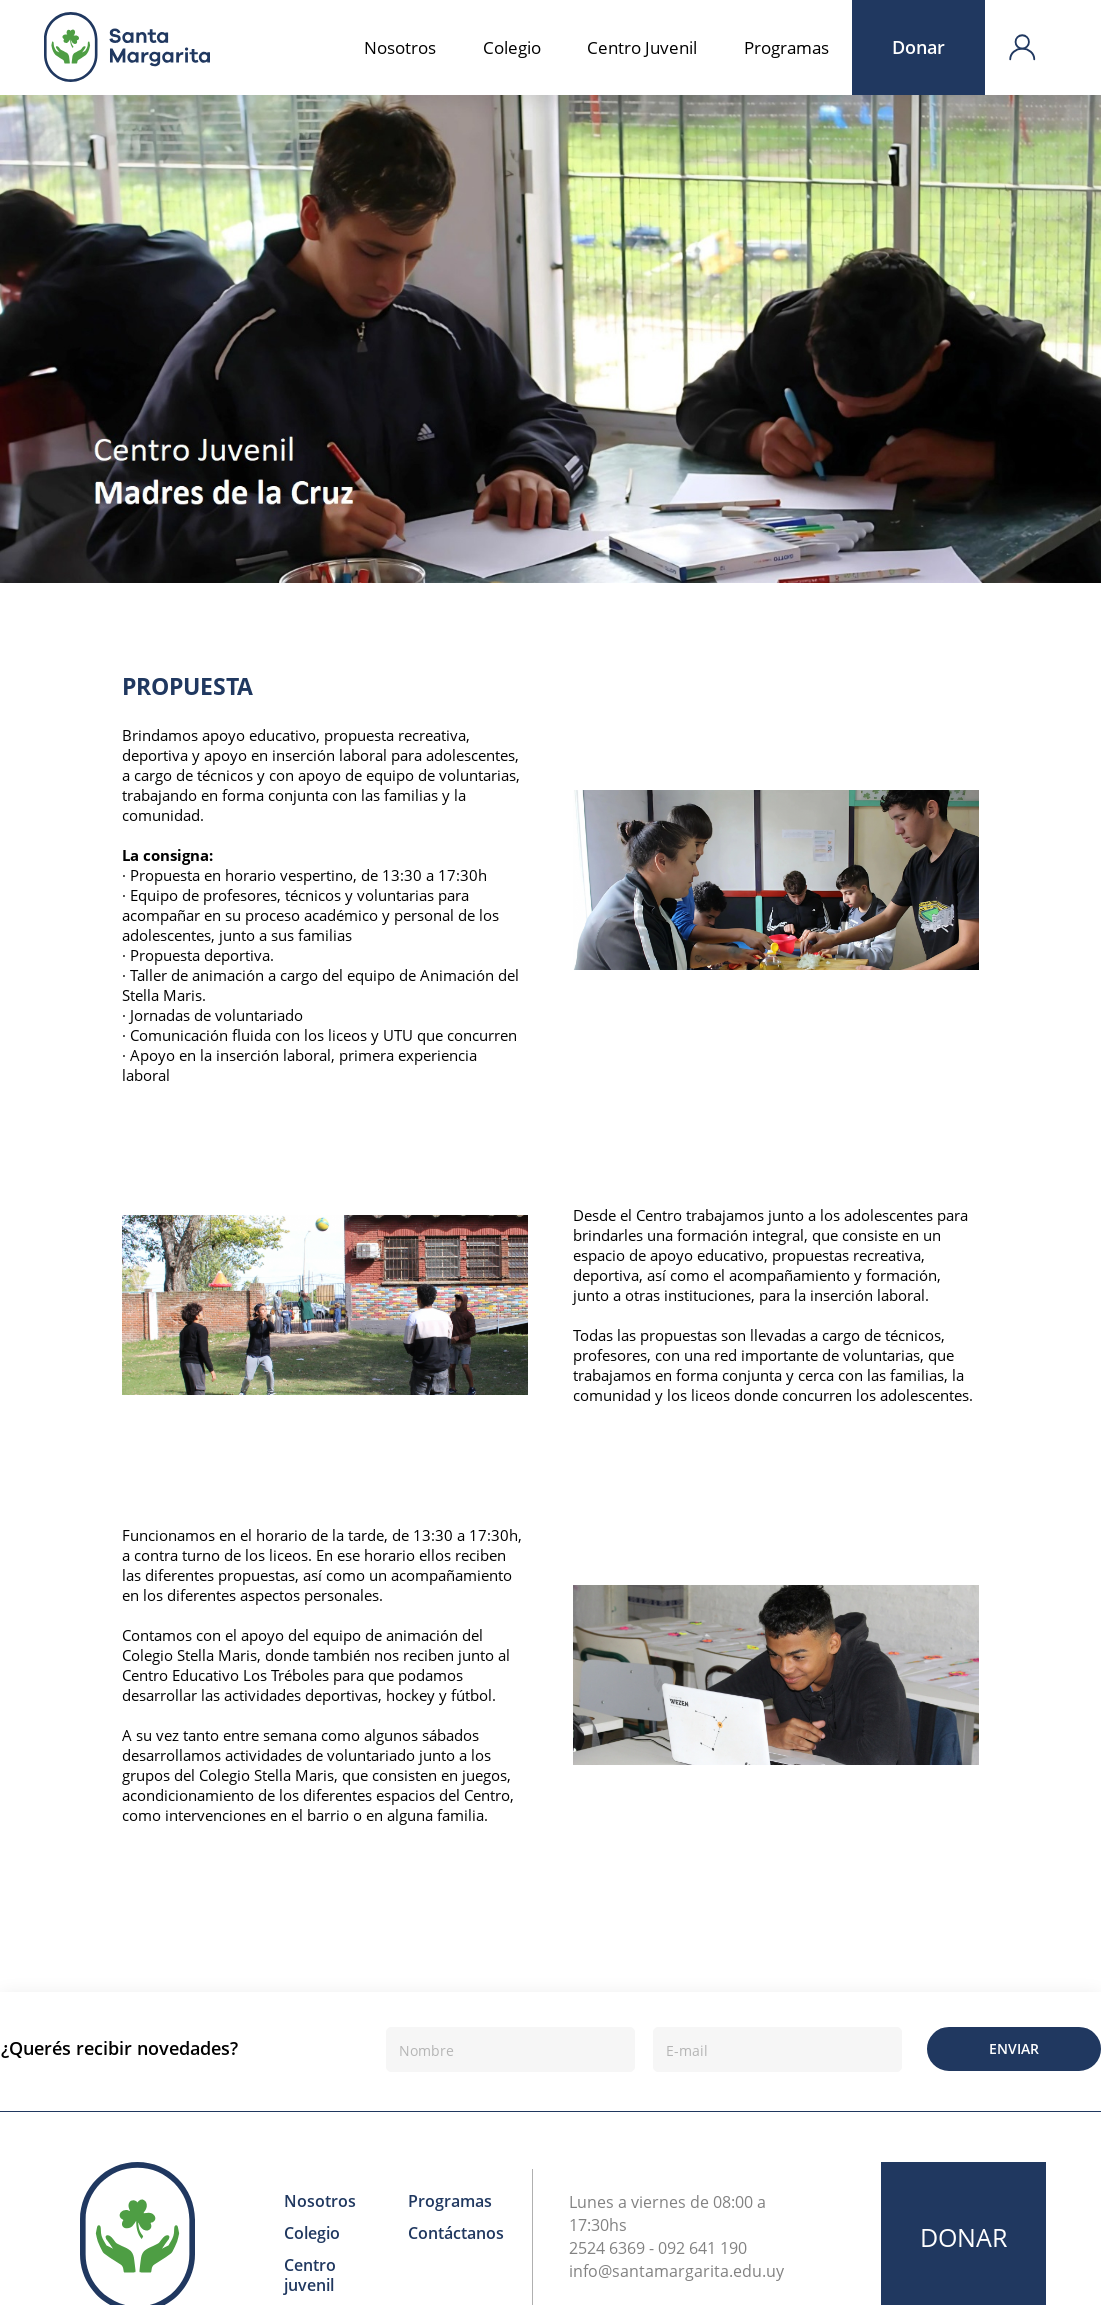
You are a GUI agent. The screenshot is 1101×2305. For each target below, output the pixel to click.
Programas (786, 47)
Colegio (512, 47)
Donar (918, 47)
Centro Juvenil (642, 47)
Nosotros (400, 47)
